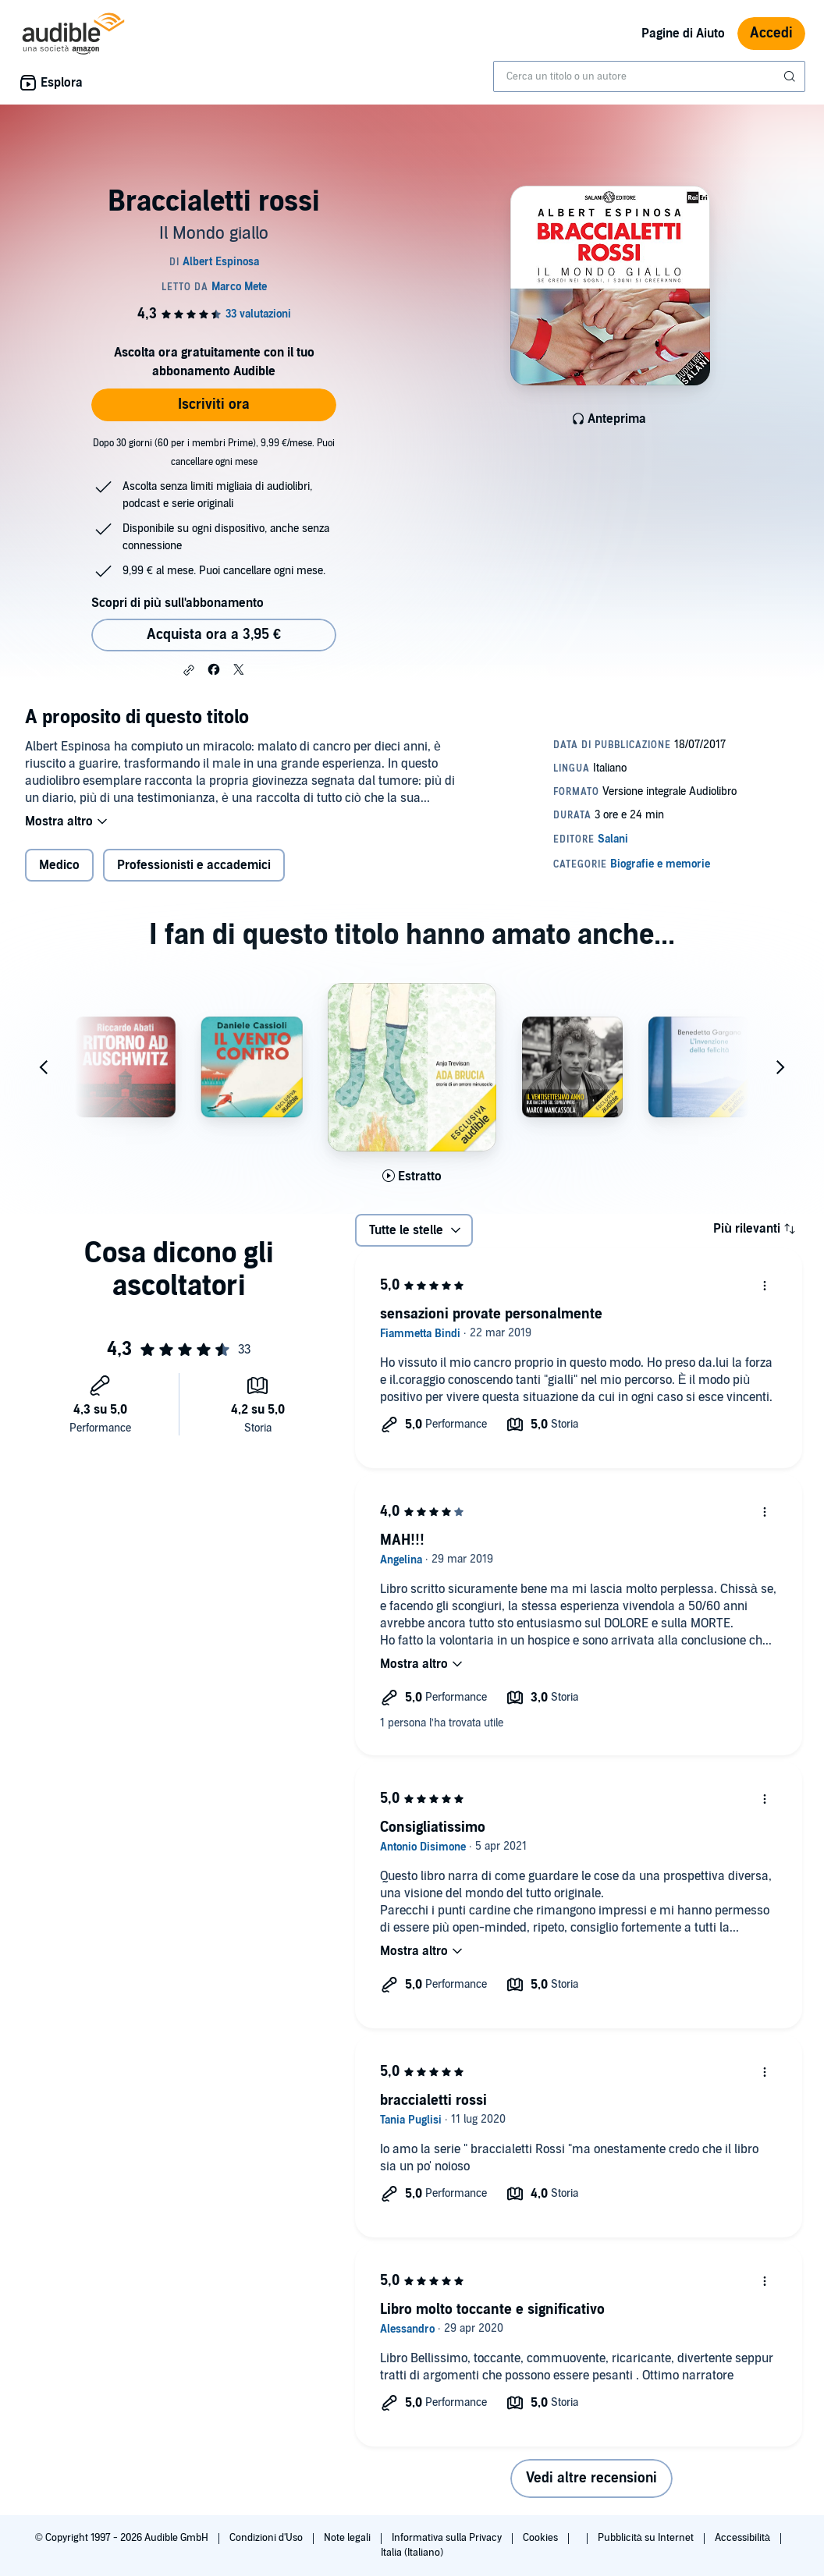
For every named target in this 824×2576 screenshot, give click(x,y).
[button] (189, 670)
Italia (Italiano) (412, 2552)
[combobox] (649, 76)
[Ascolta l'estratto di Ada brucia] (412, 1176)
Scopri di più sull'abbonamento (177, 603)
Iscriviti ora (214, 404)
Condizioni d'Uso (267, 2538)
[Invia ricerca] (791, 76)
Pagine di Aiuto (683, 33)
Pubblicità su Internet (647, 2538)
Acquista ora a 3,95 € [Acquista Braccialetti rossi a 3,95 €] (214, 634)
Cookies (541, 2538)
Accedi (771, 33)
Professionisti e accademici (194, 865)
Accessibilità (743, 2538)
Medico (59, 865)
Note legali (348, 2538)
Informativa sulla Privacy (448, 2538)
